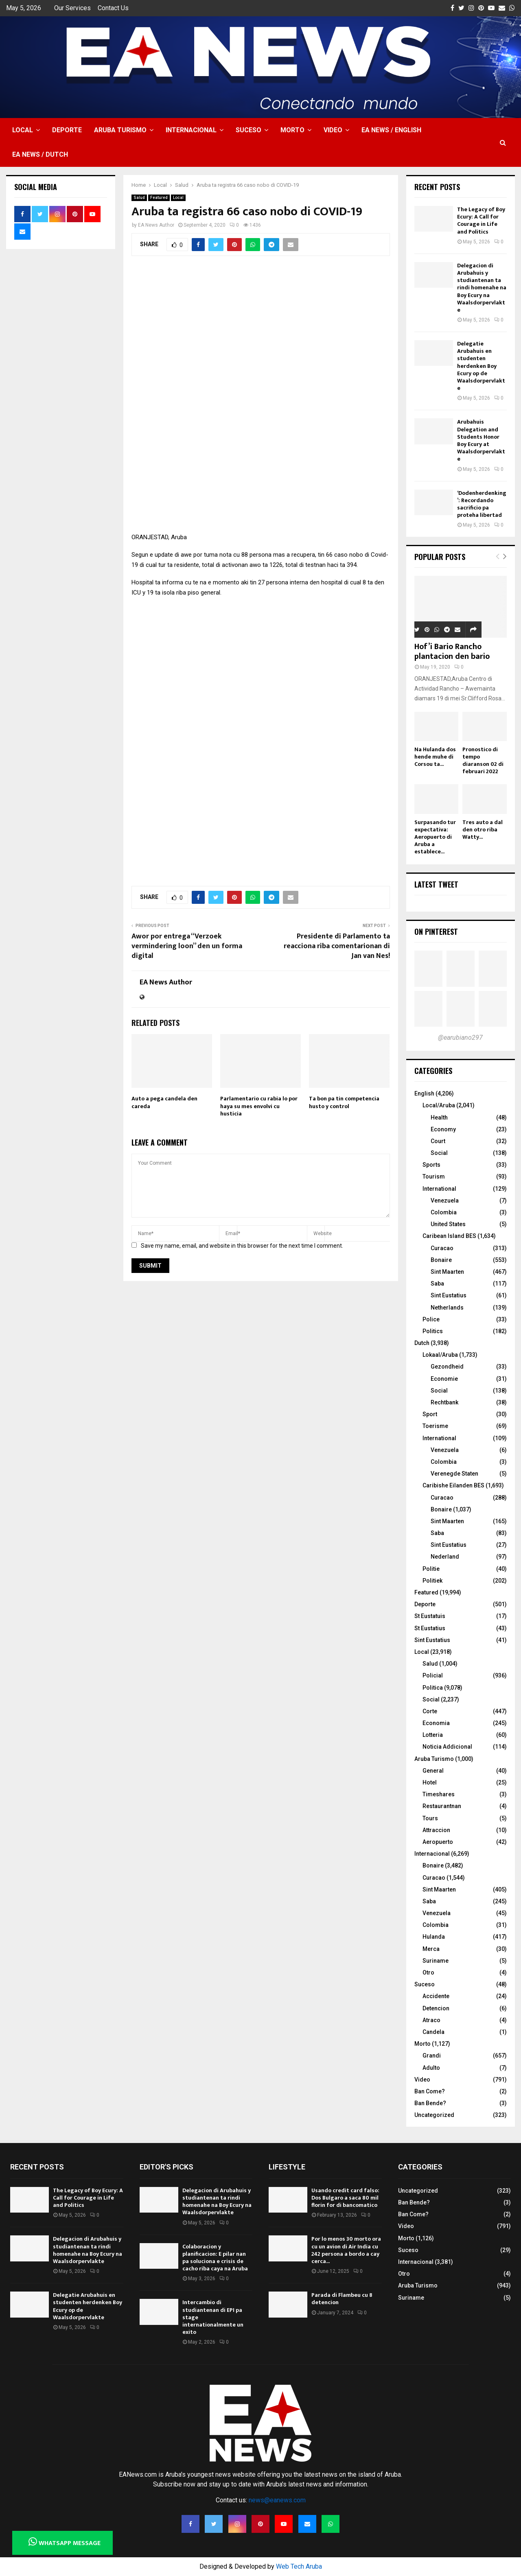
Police (431, 1319)
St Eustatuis (429, 1616)
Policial (432, 1675)
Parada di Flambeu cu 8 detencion (341, 2298)
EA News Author (156, 225)
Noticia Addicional (447, 1746)
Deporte (67, 130)
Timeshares (438, 1794)
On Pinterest (436, 931)
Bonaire (441, 1260)
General (433, 1770)
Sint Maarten (447, 1271)
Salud (139, 197)
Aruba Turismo (120, 130)
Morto (292, 130)
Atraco (431, 2020)
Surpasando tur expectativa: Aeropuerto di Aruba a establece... (435, 837)
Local (22, 130)
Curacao (442, 1248)
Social (439, 1153)
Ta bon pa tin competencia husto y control (344, 1102)
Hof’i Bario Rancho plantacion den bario (452, 651)
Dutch (421, 1343)
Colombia (444, 1212)
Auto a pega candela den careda (164, 1102)
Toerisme (435, 1426)
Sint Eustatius (448, 1295)
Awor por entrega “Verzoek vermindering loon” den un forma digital (186, 946)
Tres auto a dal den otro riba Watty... (482, 830)
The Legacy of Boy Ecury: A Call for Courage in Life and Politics (481, 220)
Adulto (431, 2067)
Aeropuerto (437, 1842)
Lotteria (432, 1735)
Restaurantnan (441, 1806)
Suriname (435, 1960)
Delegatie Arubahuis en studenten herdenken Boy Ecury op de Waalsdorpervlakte (481, 366)
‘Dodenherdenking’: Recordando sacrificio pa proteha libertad (481, 504)
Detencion (435, 2008)
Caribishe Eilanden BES (453, 1485)
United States (448, 1224)
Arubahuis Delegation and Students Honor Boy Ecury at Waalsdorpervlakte (481, 440)
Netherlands (447, 1307)
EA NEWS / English (391, 130)
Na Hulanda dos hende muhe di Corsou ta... (435, 757)
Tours (430, 1818)
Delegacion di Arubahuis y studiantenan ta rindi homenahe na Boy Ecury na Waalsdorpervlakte (481, 288)
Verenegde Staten (454, 1473)
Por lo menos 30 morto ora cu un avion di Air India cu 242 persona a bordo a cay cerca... (346, 2250)
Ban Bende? (430, 2103)
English (424, 1093)
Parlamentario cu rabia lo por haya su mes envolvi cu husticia (259, 1106)
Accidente (435, 1996)
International (439, 1188)
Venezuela (445, 1200)
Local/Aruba (438, 1105)
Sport (429, 1414)
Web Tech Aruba (299, 2566)
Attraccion (436, 1830)
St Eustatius (429, 1628)
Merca (431, 1949)
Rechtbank (444, 1402)
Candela (433, 2032)
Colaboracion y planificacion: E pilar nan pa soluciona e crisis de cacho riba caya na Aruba (215, 2258)
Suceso (248, 130)
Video (333, 130)
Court (438, 1141)
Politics (432, 1331)
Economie (444, 1378)
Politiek (432, 1580)
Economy (443, 1129)
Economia (436, 1723)
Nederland (445, 1556)
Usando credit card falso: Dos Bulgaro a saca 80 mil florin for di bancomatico (345, 2198)
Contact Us (113, 8)
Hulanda (433, 1936)
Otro (428, 1972)
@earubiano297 (460, 1037)
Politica (432, 1687)
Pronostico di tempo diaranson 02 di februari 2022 (482, 760)
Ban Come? (429, 2091)
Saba (437, 1283)
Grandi (431, 2055)
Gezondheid (447, 1366)
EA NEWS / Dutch (40, 154)
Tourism (433, 1176)
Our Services (72, 8)
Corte (429, 1711)
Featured (159, 197)
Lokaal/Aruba (440, 1354)
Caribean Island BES (449, 1236)
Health (439, 1117)
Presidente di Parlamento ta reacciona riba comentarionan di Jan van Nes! (337, 946)
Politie (431, 1569)
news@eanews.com (277, 2500)
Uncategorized (434, 2115)
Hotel (429, 1782)
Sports (431, 1164)
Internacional (191, 130)
